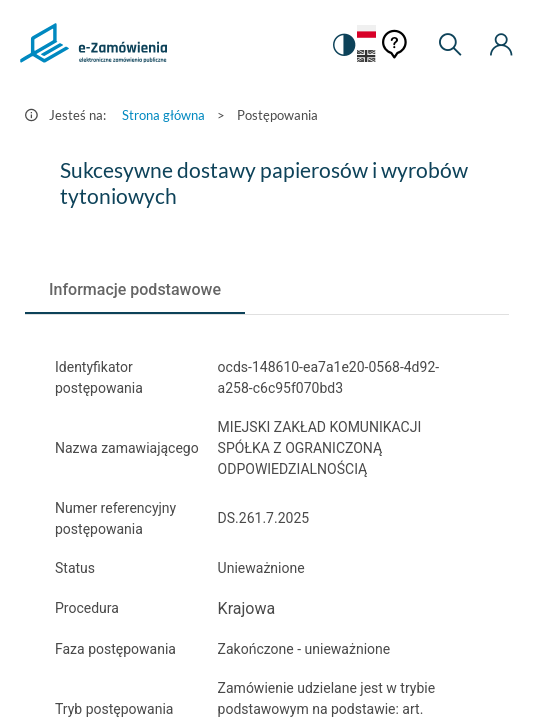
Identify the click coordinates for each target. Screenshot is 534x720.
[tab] (135, 290)
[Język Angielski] (366, 57)
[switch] (343, 45)
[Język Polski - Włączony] (366, 32)
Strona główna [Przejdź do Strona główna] (163, 115)
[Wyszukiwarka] (450, 45)
